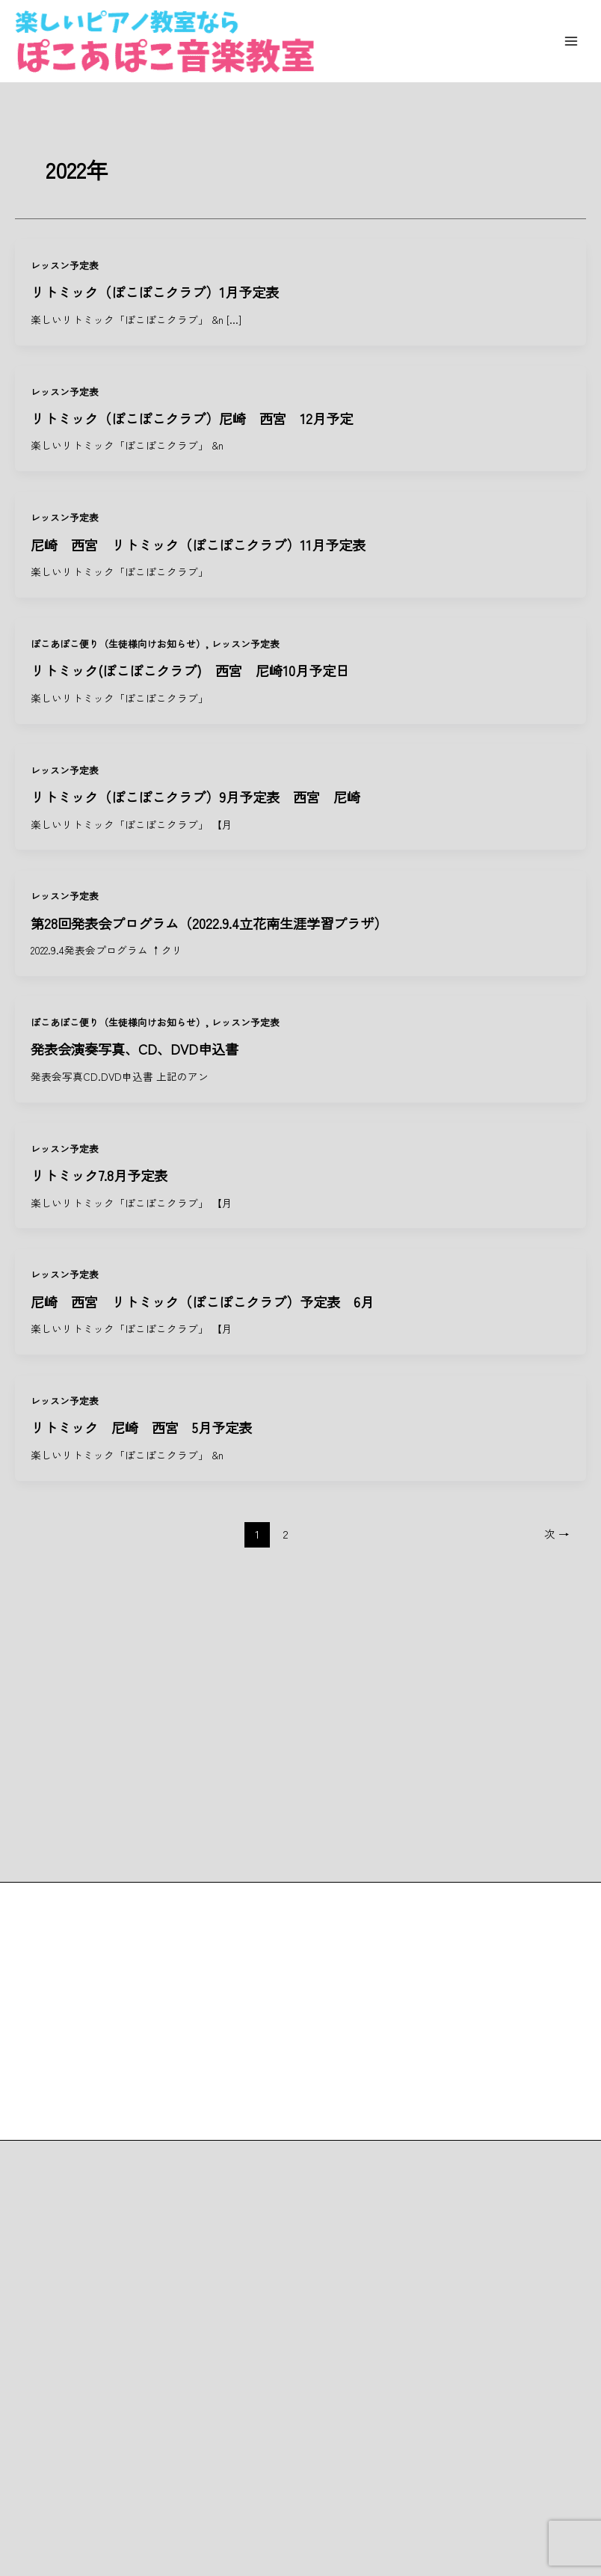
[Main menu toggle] (571, 41)
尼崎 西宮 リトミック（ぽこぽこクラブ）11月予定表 (198, 544)
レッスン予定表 (65, 265)
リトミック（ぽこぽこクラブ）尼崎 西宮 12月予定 (192, 418)
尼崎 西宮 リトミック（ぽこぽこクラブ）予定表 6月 (202, 1301)
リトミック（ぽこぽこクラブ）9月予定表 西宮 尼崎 (195, 796)
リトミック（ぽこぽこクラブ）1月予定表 (161, 291)
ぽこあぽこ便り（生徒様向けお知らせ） (118, 644)
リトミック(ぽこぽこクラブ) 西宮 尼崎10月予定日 (190, 670)
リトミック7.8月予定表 (99, 1175)
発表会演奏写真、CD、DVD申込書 (134, 1048)
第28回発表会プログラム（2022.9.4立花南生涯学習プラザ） (209, 923)
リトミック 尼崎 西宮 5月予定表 (141, 1427)
